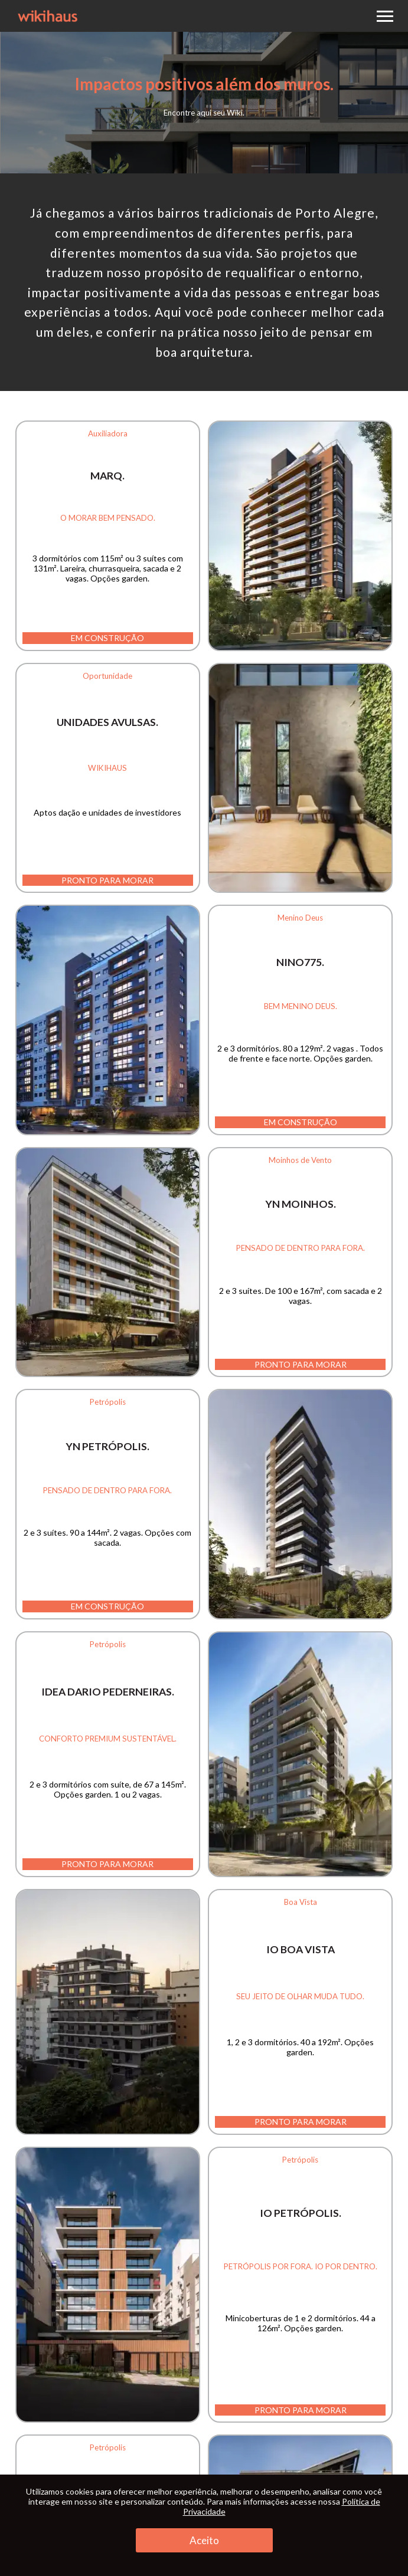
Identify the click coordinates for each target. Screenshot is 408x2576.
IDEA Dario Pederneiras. (107, 1691)
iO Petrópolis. (300, 2213)
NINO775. (300, 962)
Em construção (107, 638)
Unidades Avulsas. (107, 722)
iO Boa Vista (300, 1949)
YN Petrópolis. (107, 1446)
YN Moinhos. (300, 1204)
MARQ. (107, 475)
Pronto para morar (107, 880)
